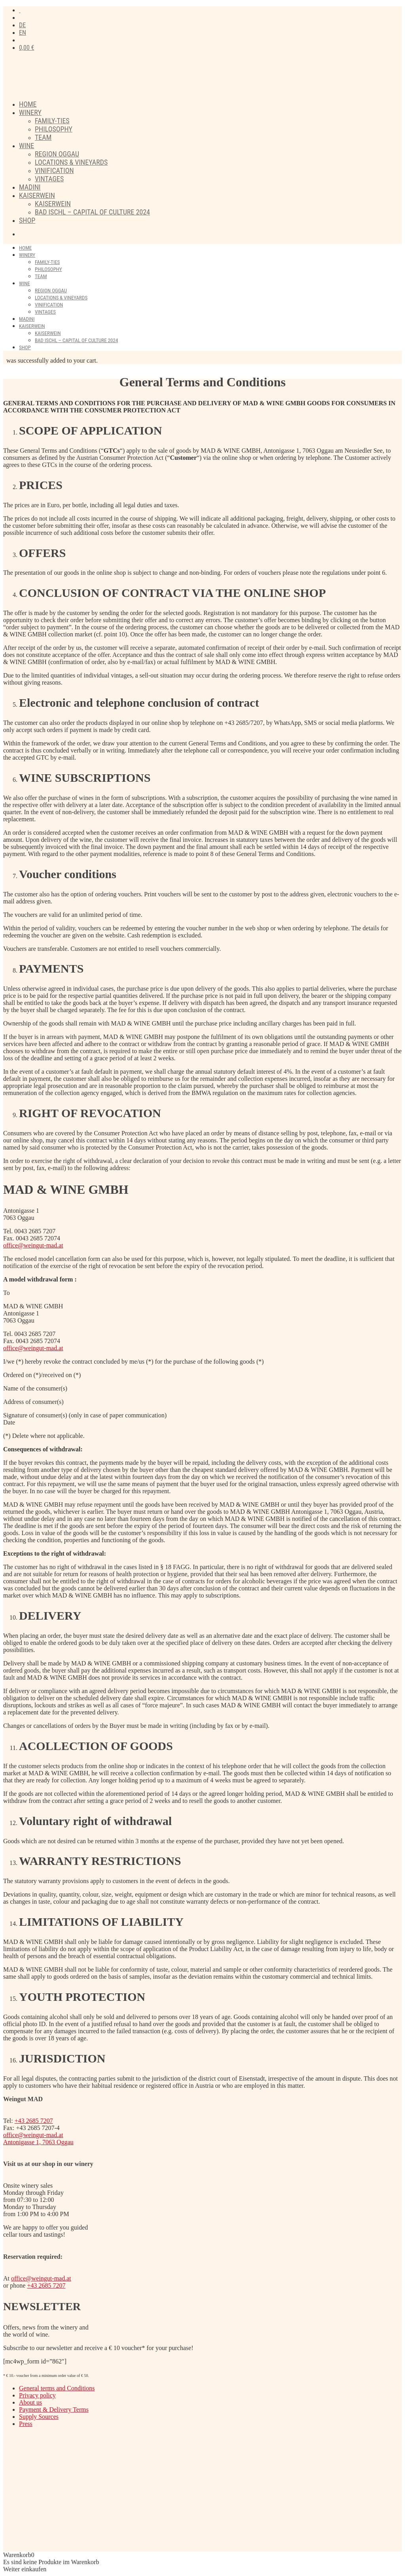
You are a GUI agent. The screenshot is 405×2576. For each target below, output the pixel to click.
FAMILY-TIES (52, 121)
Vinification (54, 170)
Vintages (49, 179)
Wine (26, 145)
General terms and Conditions (57, 2388)
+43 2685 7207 (34, 2120)
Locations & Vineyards (71, 162)
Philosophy (53, 129)
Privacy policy (37, 2395)
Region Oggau (57, 154)
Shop (27, 220)
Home (28, 104)
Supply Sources (39, 2416)
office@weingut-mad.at (33, 1245)
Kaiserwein (37, 195)
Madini (30, 187)
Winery (30, 112)
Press (25, 2423)
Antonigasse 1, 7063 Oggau (38, 2142)
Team (43, 137)
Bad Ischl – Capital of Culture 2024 (92, 212)
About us (30, 2402)
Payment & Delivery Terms (54, 2409)
